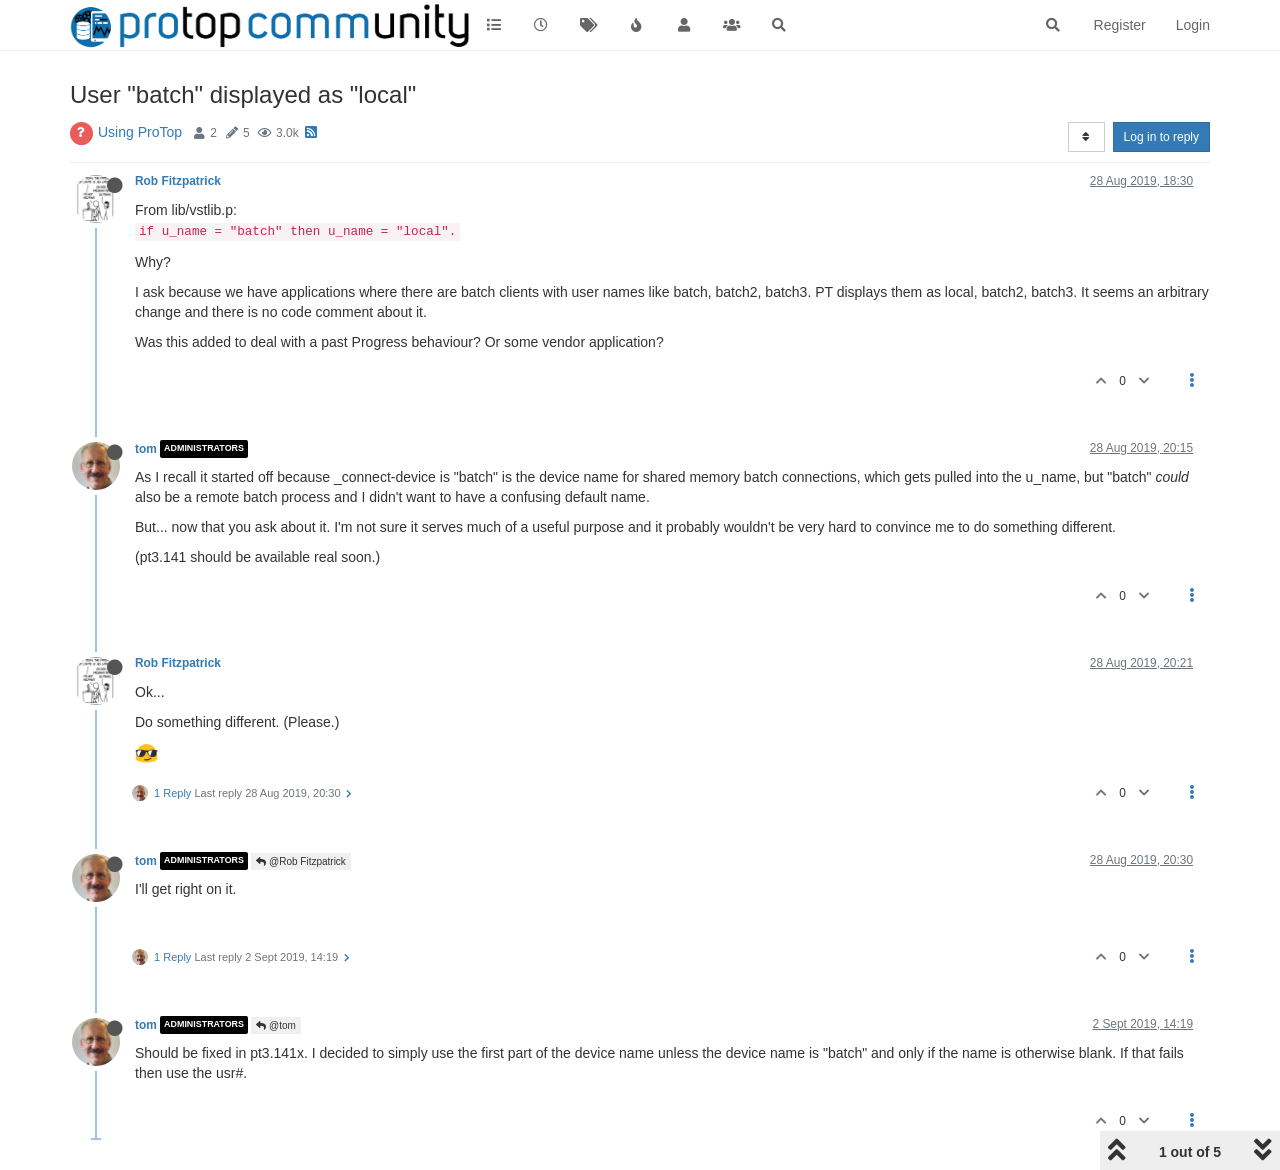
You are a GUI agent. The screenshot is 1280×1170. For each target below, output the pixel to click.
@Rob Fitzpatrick (301, 861)
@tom (276, 1025)
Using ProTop (140, 132)
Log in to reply (1161, 137)
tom (146, 449)
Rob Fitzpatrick (178, 181)
